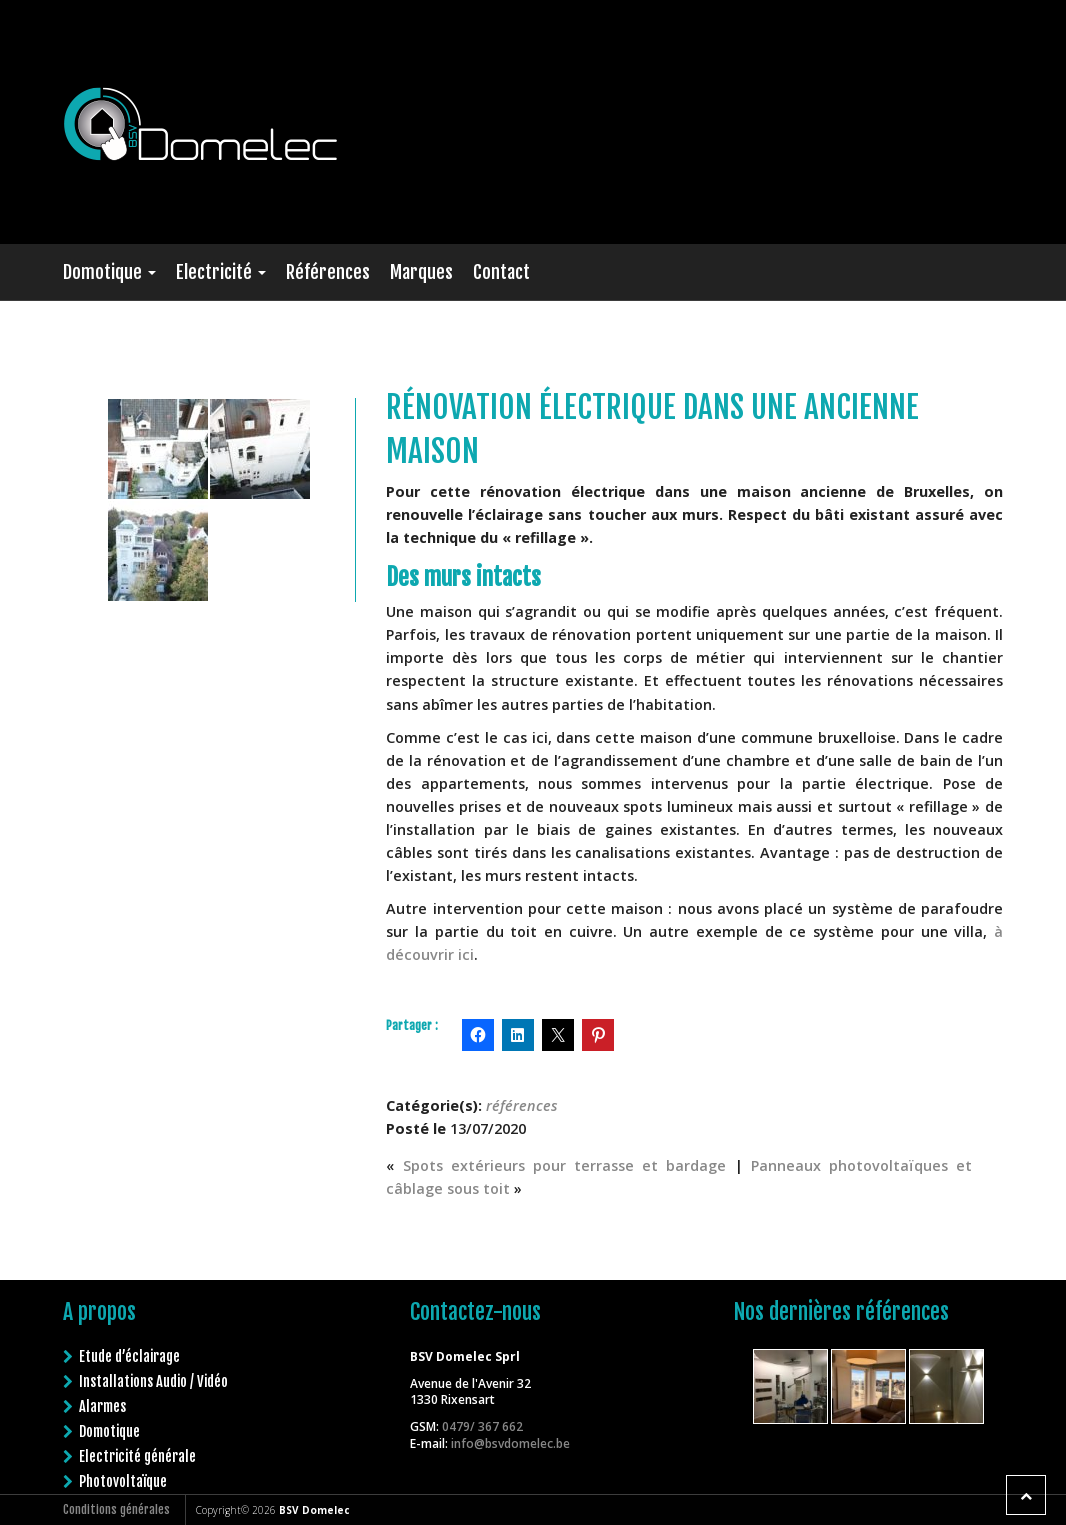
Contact (501, 272)
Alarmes (102, 1402)
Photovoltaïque (123, 1477)
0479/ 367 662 (482, 1422)
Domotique (109, 272)
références (522, 1105)
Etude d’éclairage (129, 1352)
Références (328, 272)
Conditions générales (116, 1509)
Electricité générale (137, 1452)
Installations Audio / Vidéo (153, 1377)
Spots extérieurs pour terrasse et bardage (565, 1165)
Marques (421, 272)
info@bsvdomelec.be (510, 1439)
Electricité (221, 272)
